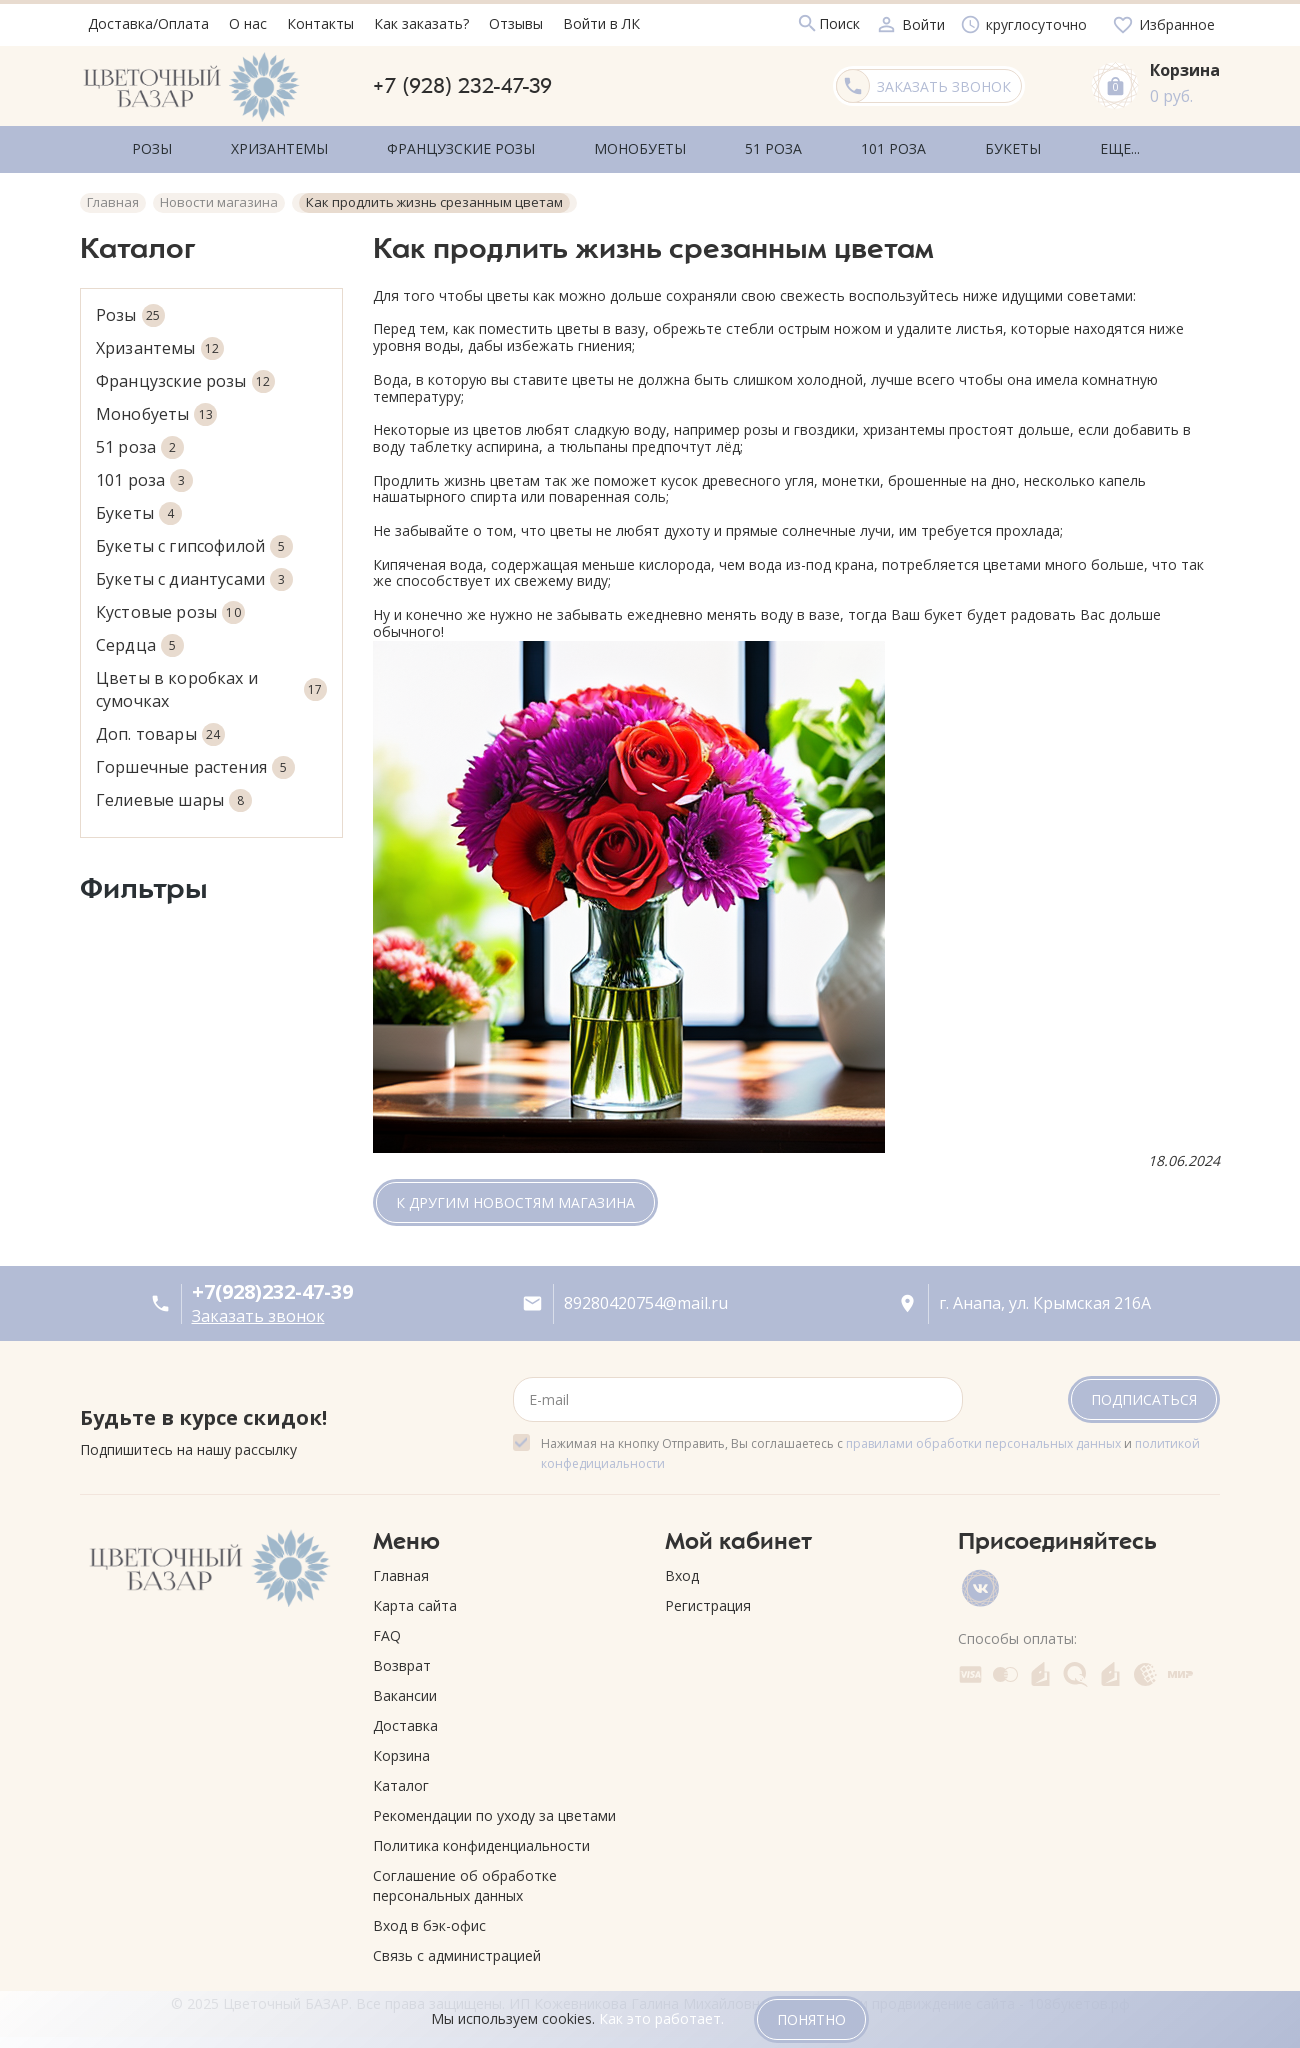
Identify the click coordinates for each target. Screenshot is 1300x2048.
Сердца (140, 638)
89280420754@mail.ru (646, 1296)
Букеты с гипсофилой (194, 539)
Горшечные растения (195, 760)
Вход (682, 1568)
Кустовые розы (170, 605)
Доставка (405, 1718)
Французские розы (185, 374)
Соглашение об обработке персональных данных (465, 1878)
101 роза (144, 473)
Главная (401, 1568)
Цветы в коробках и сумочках (211, 682)
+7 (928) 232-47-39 (462, 86)
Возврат (402, 1658)
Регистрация (708, 1598)
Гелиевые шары (174, 793)
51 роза (140, 440)
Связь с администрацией (457, 1948)
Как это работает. (661, 2018)
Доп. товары (160, 727)
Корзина (401, 1748)
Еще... (1014, 145)
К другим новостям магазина (515, 1196)
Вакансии (405, 1688)
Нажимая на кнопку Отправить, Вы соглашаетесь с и (870, 1446)
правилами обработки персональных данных (983, 1436)
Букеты (139, 506)
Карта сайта (415, 1598)
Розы (130, 308)
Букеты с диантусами (194, 572)
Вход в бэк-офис (429, 1918)
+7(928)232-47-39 (272, 1285)
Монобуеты (156, 407)
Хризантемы (160, 341)
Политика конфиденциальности (481, 1838)
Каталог (401, 1778)
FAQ (387, 1628)
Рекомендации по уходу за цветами (494, 1808)
